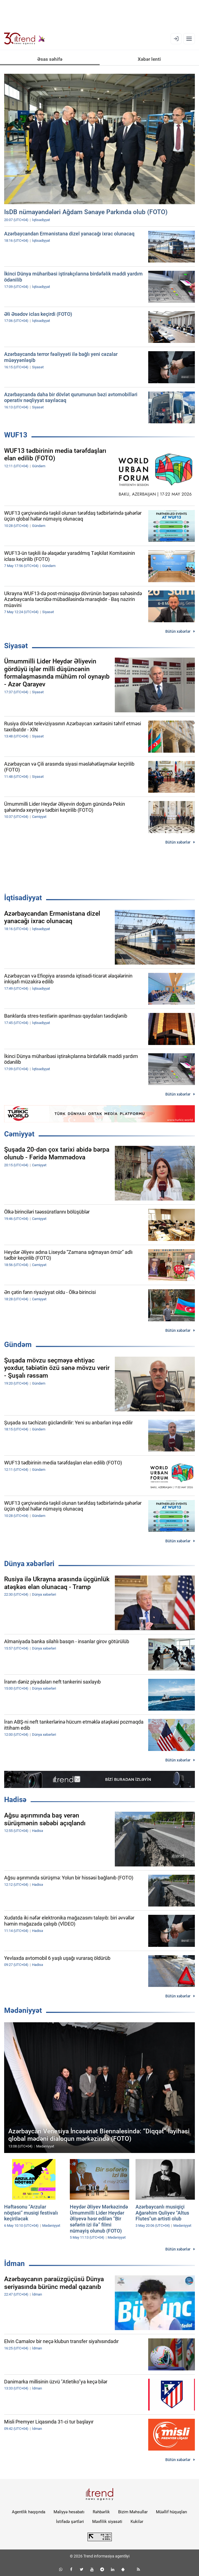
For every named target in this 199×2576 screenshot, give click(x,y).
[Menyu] (189, 38)
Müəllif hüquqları (171, 2511)
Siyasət (16, 646)
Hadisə (15, 1799)
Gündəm (18, 1344)
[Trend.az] (24, 39)
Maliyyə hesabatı (69, 2511)
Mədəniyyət (23, 2010)
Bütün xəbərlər (177, 631)
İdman (14, 2263)
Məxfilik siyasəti (107, 2521)
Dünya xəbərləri (29, 1563)
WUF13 (15, 435)
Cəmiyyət (19, 1134)
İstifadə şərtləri (70, 2521)
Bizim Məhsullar (133, 2511)
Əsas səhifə (49, 59)
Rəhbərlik (101, 2511)
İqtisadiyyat (23, 898)
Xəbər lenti (149, 59)
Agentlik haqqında (28, 2511)
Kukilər (137, 2521)
